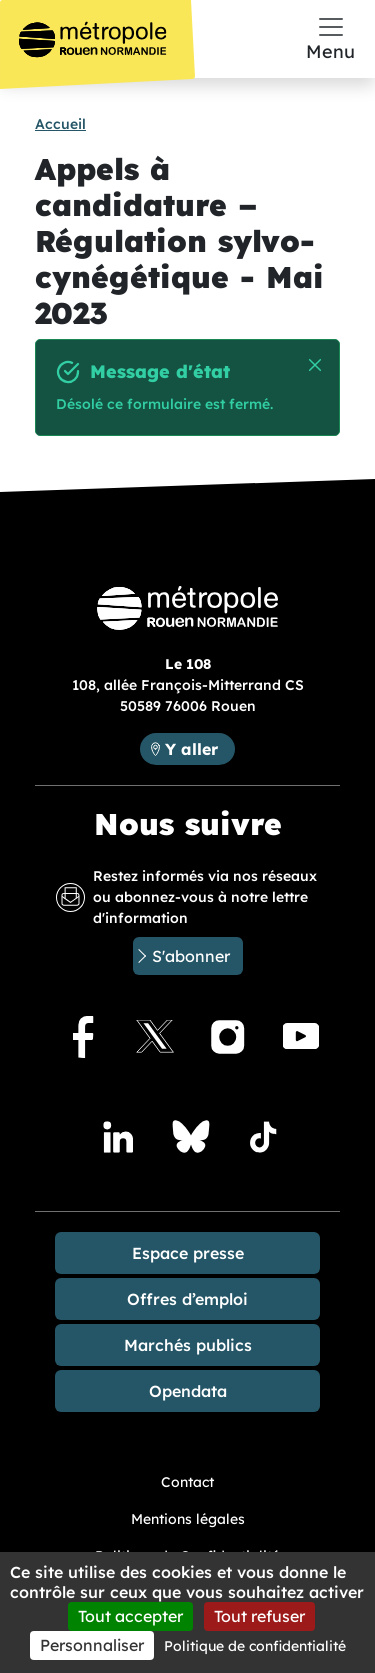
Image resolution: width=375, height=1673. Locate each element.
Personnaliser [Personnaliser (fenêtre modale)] (92, 1645)
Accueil (60, 124)
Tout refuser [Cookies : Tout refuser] (259, 1616)
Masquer (315, 365)
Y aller (191, 749)
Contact (187, 1482)
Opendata (188, 1391)
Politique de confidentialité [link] (255, 1646)
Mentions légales (188, 1519)
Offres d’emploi (187, 1299)
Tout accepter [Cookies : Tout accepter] (130, 1616)
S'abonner (191, 956)
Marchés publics (188, 1345)
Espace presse (188, 1253)
